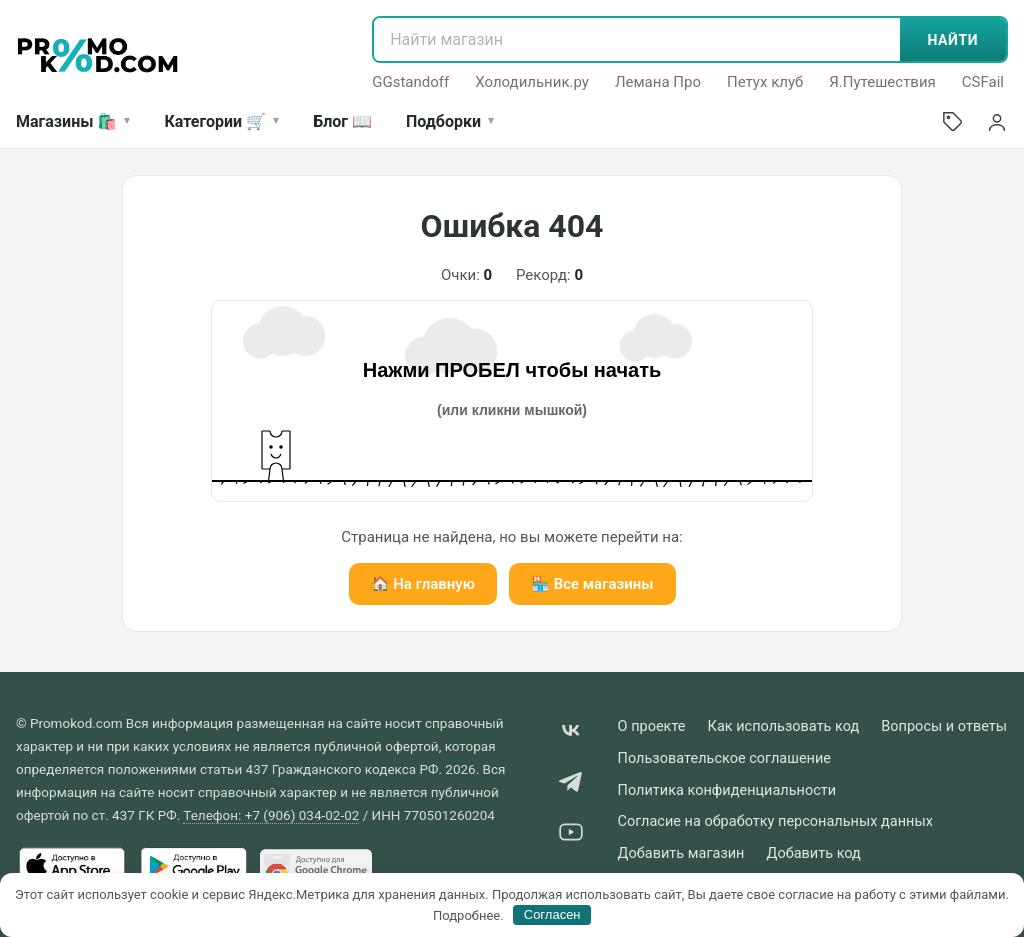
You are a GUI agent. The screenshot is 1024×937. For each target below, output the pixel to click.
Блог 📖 (342, 121)
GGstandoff (410, 82)
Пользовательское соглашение (724, 758)
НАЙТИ (953, 40)
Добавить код (813, 853)
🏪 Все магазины (592, 584)
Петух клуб (765, 82)
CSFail (983, 82)
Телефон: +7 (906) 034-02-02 (271, 815)
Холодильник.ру (532, 82)
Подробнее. (468, 914)
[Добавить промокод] (953, 122)
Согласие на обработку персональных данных (775, 821)
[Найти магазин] (636, 39)
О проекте (652, 726)
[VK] (571, 734)
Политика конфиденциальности (727, 790)
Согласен (552, 914)
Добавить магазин (681, 853)
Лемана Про (658, 82)
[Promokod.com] (97, 55)
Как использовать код (784, 726)
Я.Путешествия (882, 82)
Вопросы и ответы (944, 726)
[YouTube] (571, 835)
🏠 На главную (423, 584)
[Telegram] (571, 785)
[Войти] (997, 122)
